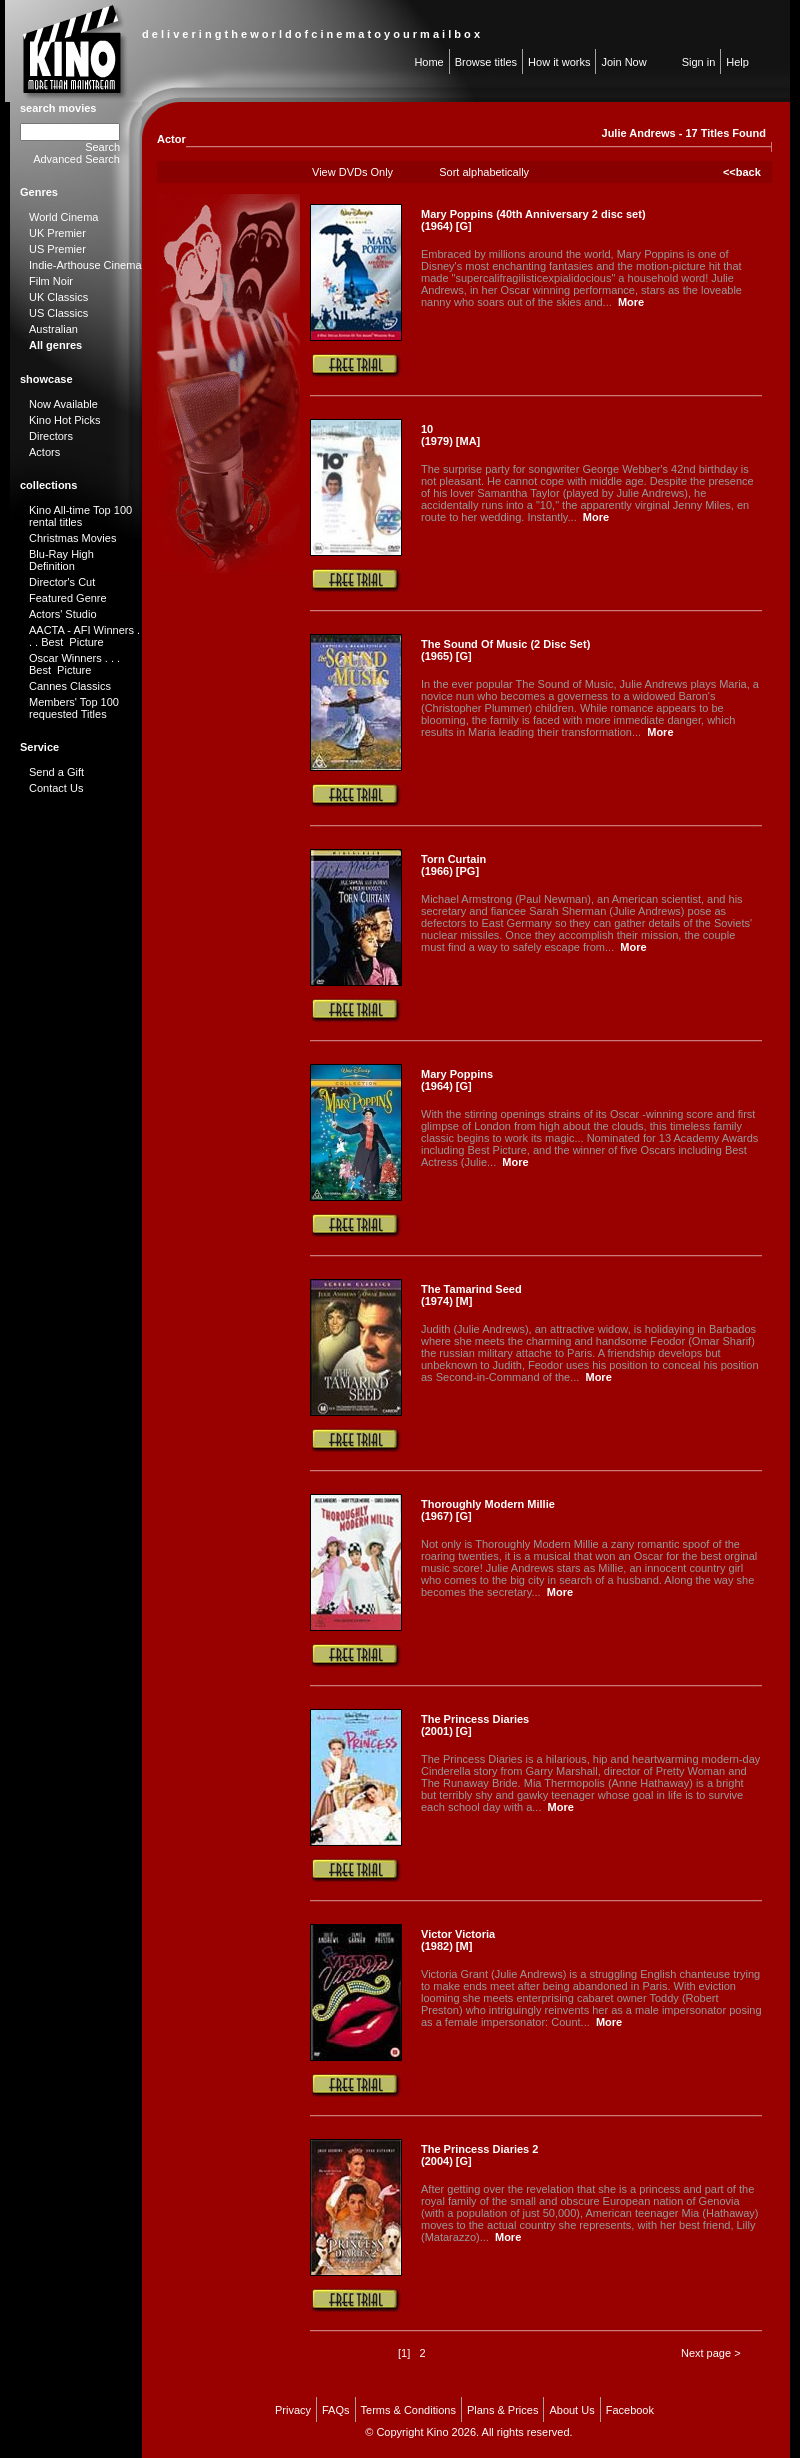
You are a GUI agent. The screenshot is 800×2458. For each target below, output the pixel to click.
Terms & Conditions (408, 2410)
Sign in (699, 62)
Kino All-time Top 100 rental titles (80, 516)
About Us (571, 2410)
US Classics (58, 313)
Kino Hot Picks (65, 420)
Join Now (623, 62)
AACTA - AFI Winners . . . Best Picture (84, 636)
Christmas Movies (72, 538)
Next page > (711, 2353)
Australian (53, 329)
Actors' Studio (63, 614)
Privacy (293, 2410)
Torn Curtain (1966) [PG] (453, 865)
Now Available (63, 404)
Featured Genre (68, 598)
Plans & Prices (503, 2410)
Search (102, 147)
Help (737, 62)
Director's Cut (62, 582)
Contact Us (56, 788)
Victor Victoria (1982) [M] (458, 1940)
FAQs (336, 2410)
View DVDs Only (352, 172)
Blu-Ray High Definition (61, 560)
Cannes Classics (70, 686)
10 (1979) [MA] (450, 435)
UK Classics (58, 297)
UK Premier (57, 233)
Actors (44, 452)
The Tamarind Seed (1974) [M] (471, 1295)
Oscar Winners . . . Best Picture (74, 664)
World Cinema (64, 217)
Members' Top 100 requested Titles (74, 708)
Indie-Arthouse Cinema (85, 265)
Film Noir (51, 281)
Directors (51, 436)
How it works (559, 62)
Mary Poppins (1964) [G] (457, 1080)
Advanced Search (76, 159)
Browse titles (486, 62)
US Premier (57, 249)
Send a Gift (56, 772)
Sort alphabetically (484, 172)
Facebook (630, 2410)
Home (428, 62)
